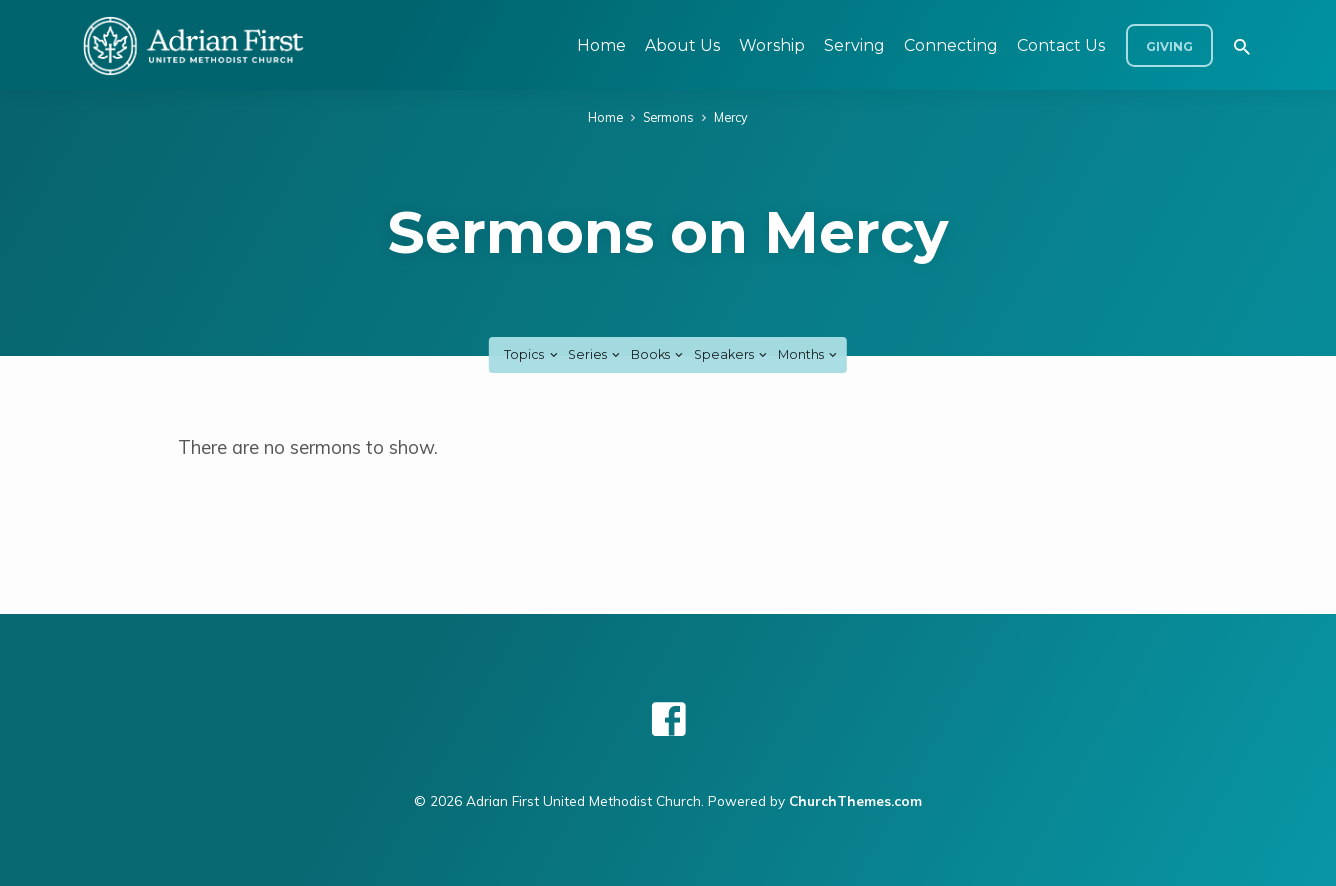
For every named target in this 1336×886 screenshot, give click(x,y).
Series (595, 354)
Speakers (732, 354)
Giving (1169, 46)
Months (809, 354)
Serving (854, 45)
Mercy (731, 117)
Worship (772, 45)
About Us (682, 45)
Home (601, 45)
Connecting (951, 45)
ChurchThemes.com (855, 800)
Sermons (668, 117)
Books (658, 354)
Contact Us (1061, 45)
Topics (532, 354)
